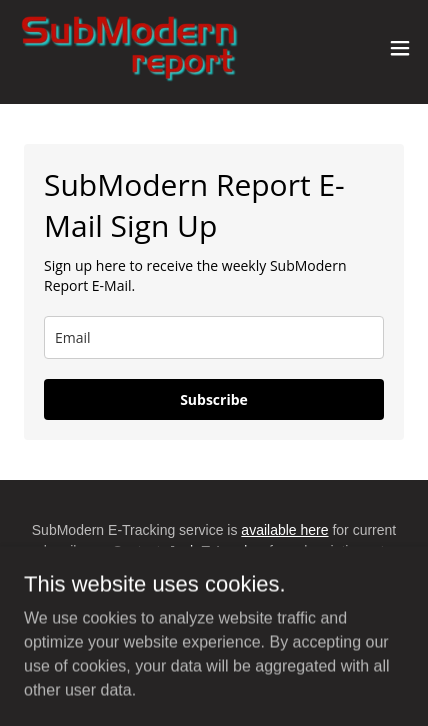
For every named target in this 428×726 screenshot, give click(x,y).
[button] (400, 48)
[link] (128, 48)
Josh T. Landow (216, 551)
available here (284, 530)
